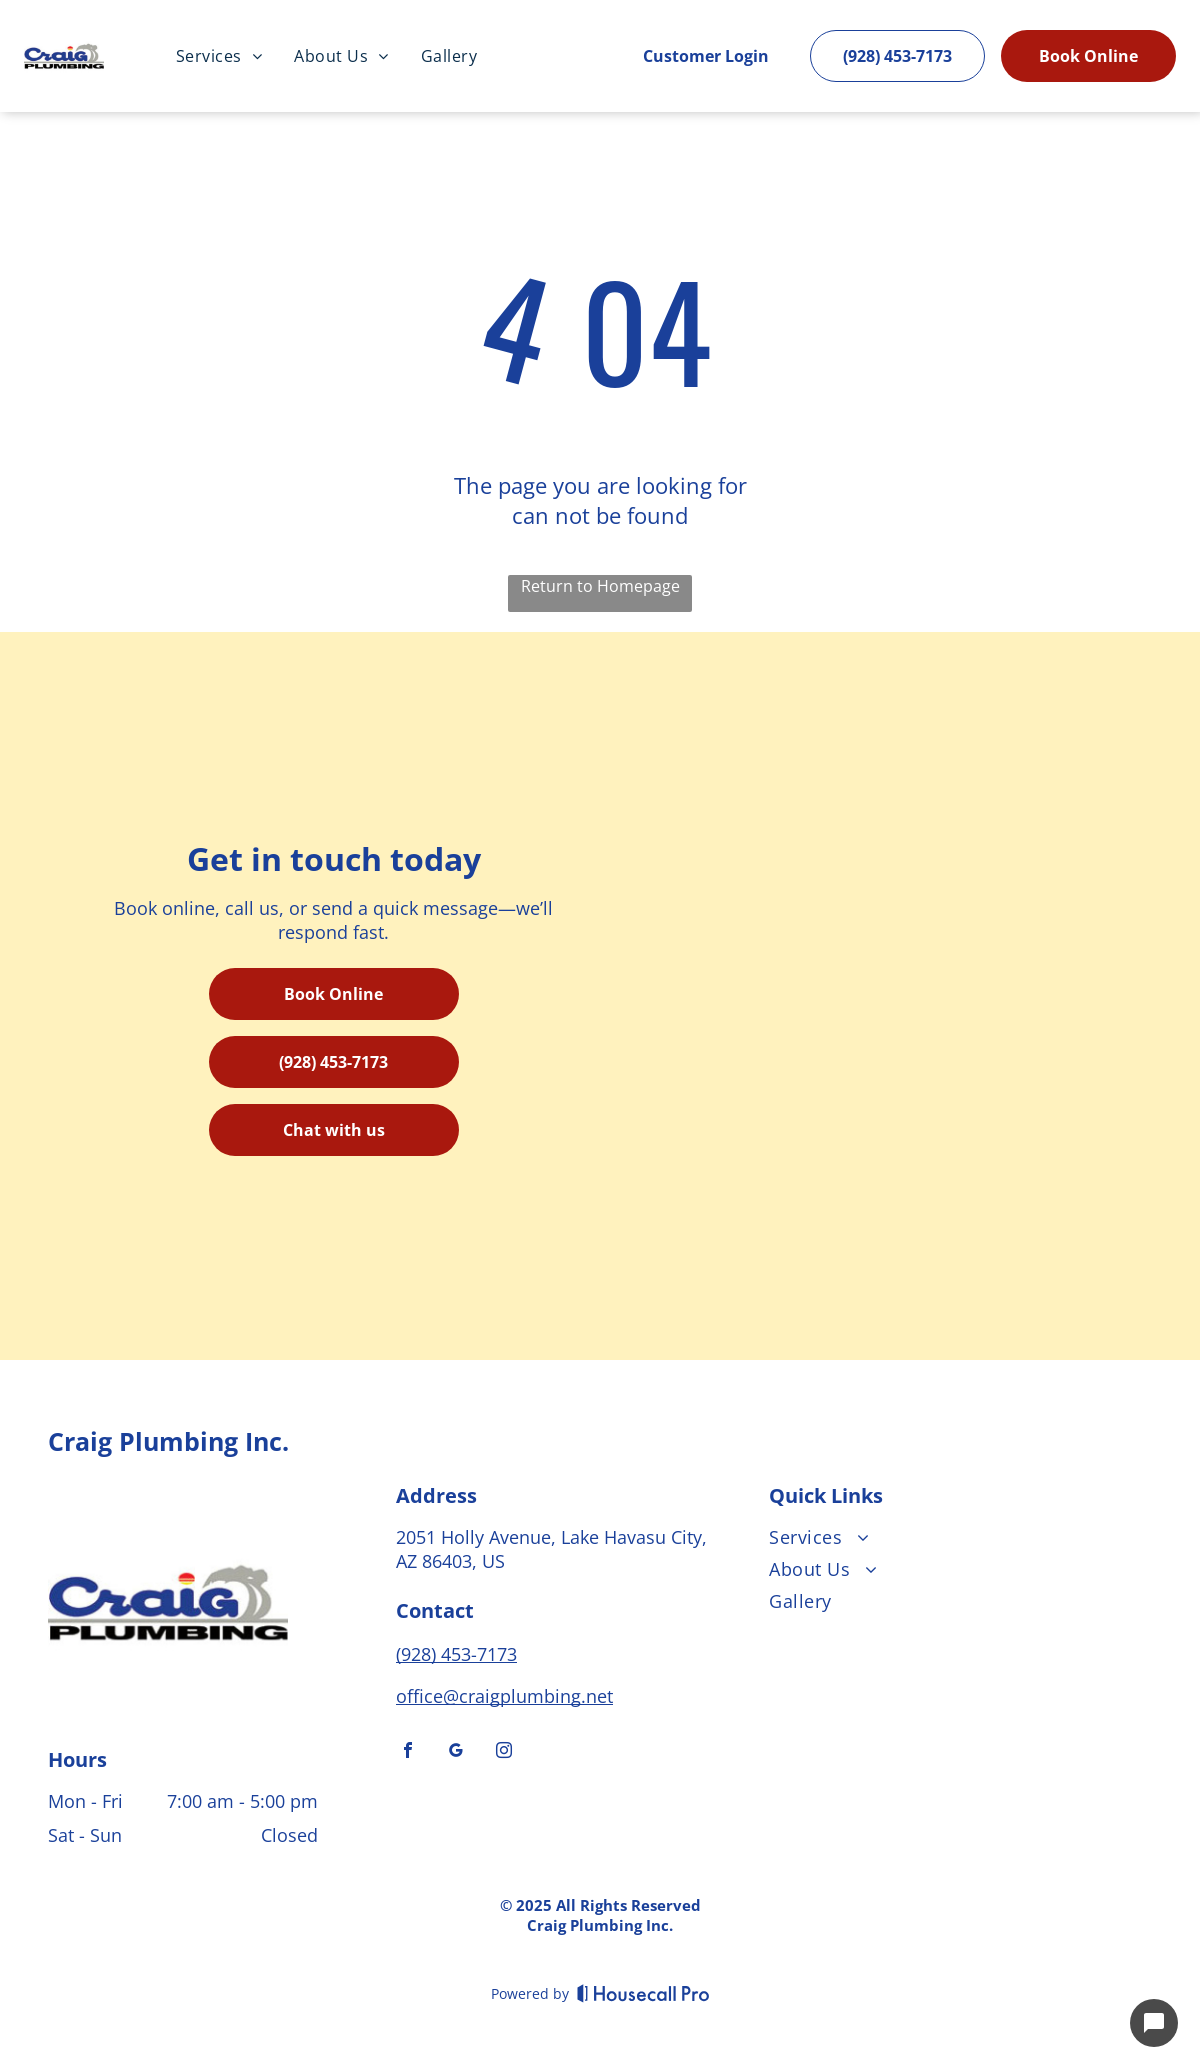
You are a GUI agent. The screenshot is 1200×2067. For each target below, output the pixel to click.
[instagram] (504, 1752)
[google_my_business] (456, 1752)
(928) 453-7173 (456, 1654)
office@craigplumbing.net (504, 1696)
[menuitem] (219, 56)
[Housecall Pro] (643, 1993)
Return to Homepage (600, 586)
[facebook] (408, 1752)
